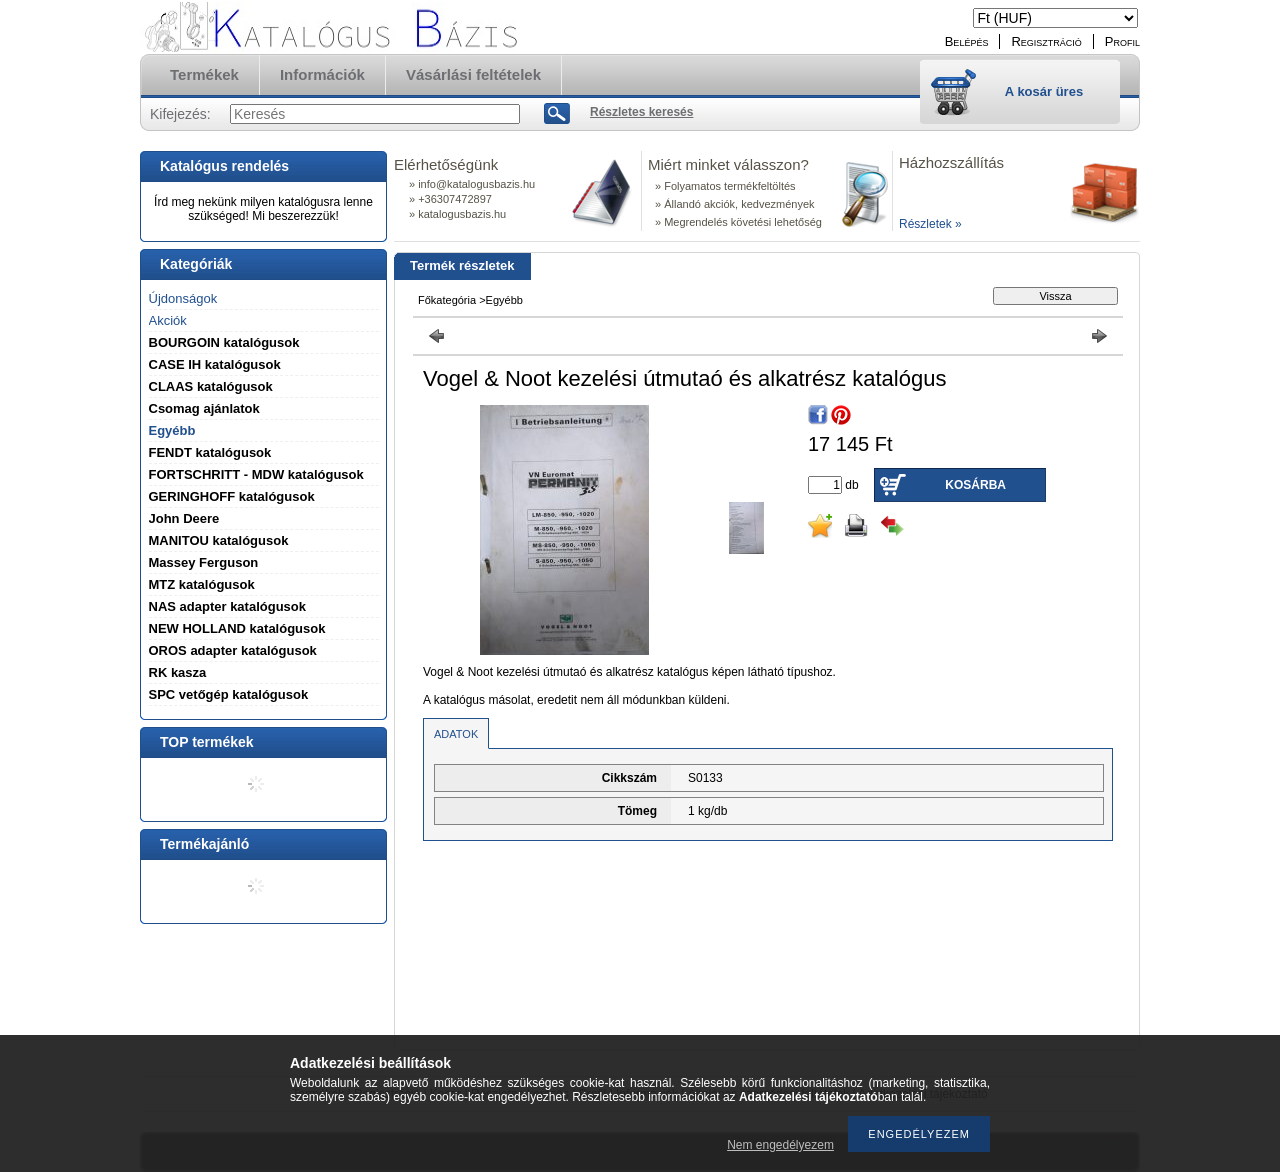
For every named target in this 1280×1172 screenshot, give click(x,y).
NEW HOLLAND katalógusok (237, 628)
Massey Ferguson (204, 562)
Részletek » (930, 224)
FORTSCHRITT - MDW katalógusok (256, 474)
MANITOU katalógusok (219, 540)
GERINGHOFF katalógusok (232, 496)
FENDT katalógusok (210, 452)
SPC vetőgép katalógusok (229, 694)
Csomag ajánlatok (204, 408)
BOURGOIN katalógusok (224, 342)
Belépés (967, 41)
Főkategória (447, 300)
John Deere (184, 518)
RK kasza (178, 672)
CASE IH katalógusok (215, 364)
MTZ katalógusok (202, 584)
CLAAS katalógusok (211, 386)
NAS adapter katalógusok (228, 606)
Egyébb (172, 430)
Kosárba (975, 485)
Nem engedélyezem (780, 1145)
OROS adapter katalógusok (233, 650)
